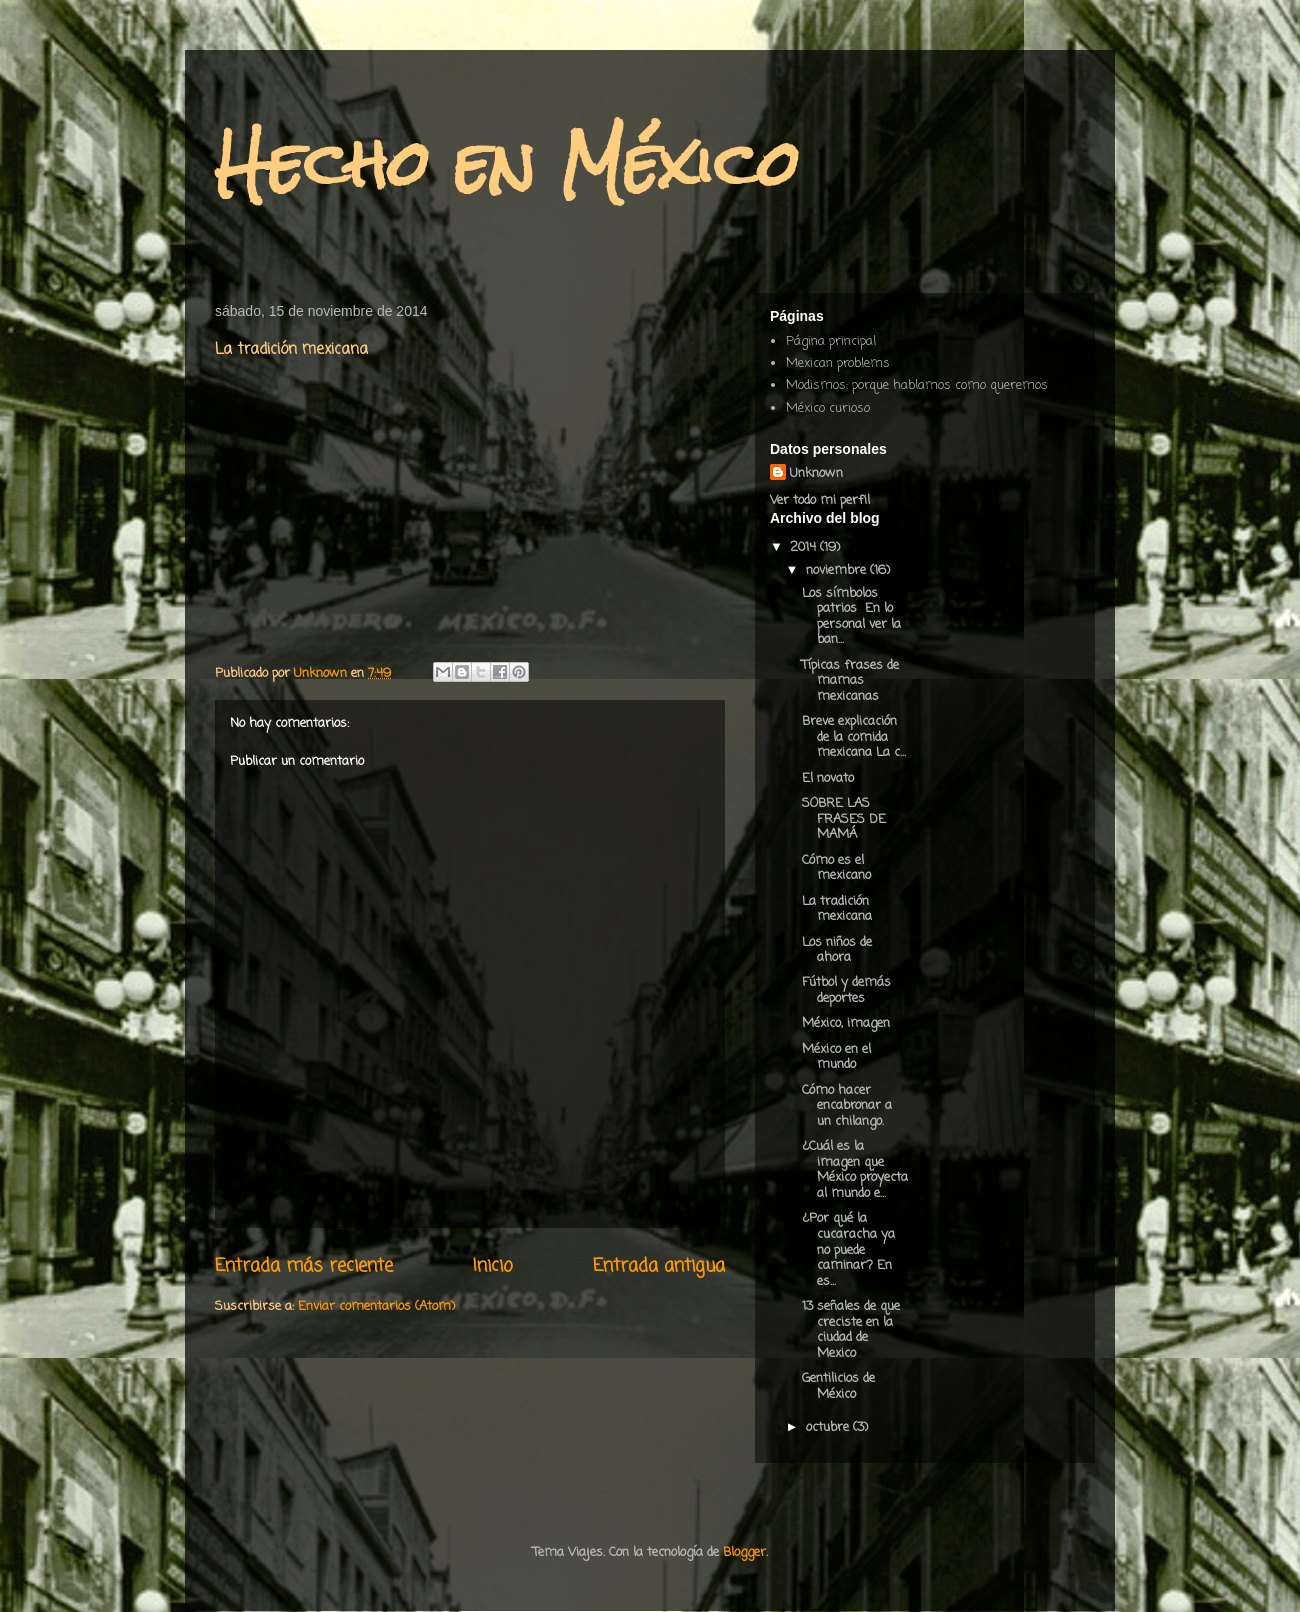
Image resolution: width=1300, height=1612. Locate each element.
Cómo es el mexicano (836, 868)
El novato (828, 778)
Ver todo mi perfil (820, 500)
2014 (805, 547)
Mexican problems (838, 363)
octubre (829, 1427)
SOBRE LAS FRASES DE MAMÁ (844, 819)
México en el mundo (836, 1057)
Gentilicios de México (838, 1386)
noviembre (838, 570)
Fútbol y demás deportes (846, 990)
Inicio (493, 1266)
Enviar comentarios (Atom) (376, 1306)
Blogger (744, 1552)
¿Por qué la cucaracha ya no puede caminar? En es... (848, 1249)
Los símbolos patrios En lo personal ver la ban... (851, 617)
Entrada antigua (659, 1266)
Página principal (831, 341)
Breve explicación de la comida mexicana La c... (854, 737)
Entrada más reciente (304, 1266)
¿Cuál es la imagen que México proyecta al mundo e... (855, 1170)
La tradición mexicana (837, 909)
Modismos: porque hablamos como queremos (917, 385)
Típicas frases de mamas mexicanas (850, 681)
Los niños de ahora (837, 950)
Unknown (816, 473)
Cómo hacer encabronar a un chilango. (847, 1106)
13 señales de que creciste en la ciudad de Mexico (851, 1330)
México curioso (828, 408)
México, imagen (846, 1023)
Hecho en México (507, 163)
